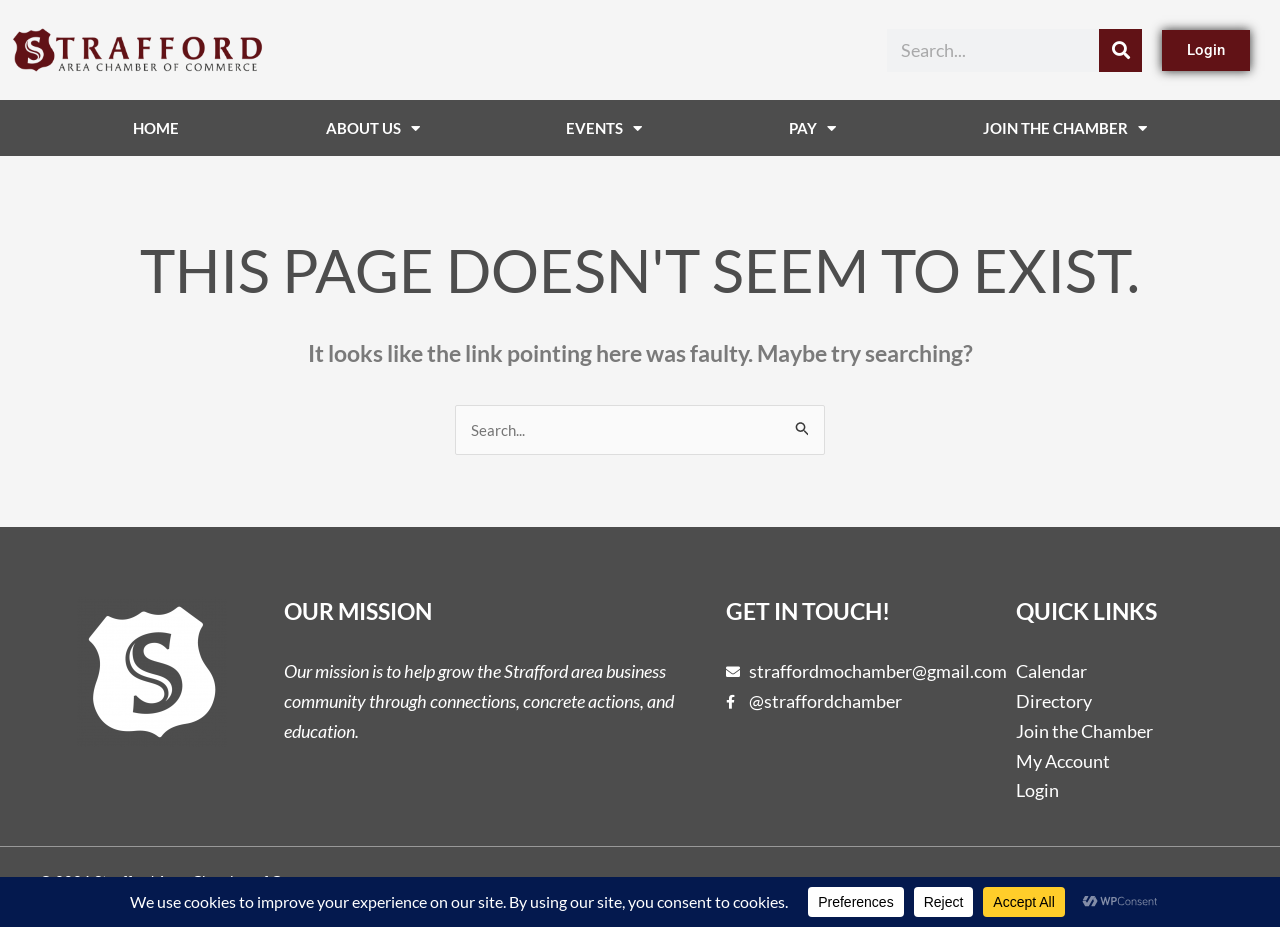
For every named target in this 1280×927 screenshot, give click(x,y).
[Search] (1120, 50)
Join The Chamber (1065, 128)
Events (604, 128)
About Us (373, 128)
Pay (812, 128)
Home (156, 128)
